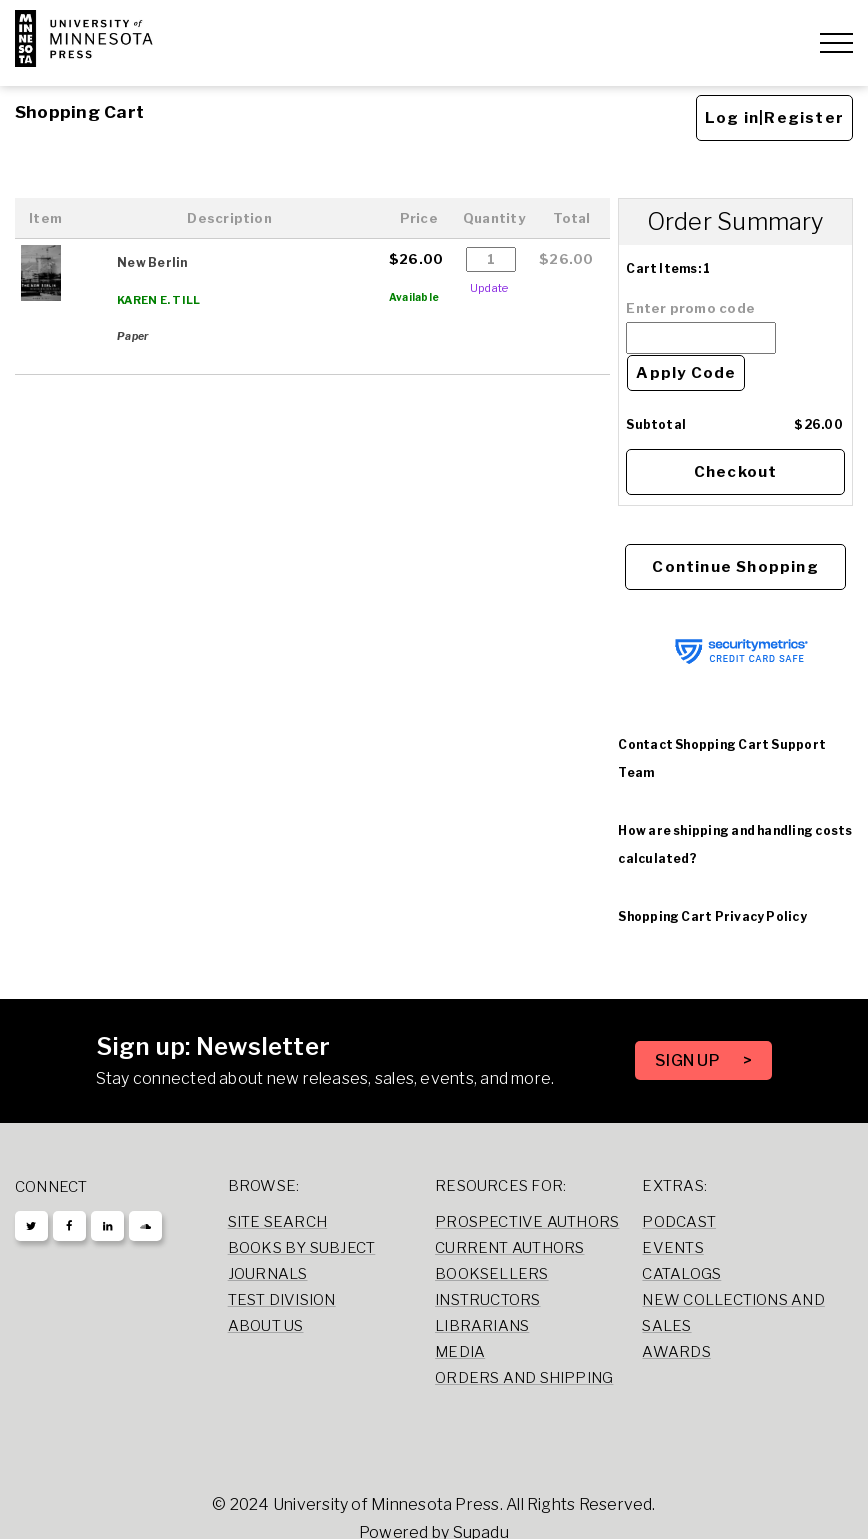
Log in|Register (774, 118)
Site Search (278, 1222)
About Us (266, 1326)
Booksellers (492, 1274)
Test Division (282, 1300)
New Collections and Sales (733, 1313)
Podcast (679, 1222)
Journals (268, 1274)
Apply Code (686, 373)
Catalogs (681, 1274)
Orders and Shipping (524, 1378)
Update (489, 288)
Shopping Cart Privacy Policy (712, 916)
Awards (676, 1352)
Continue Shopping (735, 567)
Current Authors (509, 1248)
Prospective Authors (527, 1222)
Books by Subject (302, 1248)
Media (460, 1352)
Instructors (488, 1300)
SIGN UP (689, 1060)
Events (672, 1248)
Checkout (736, 472)
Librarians (482, 1326)
